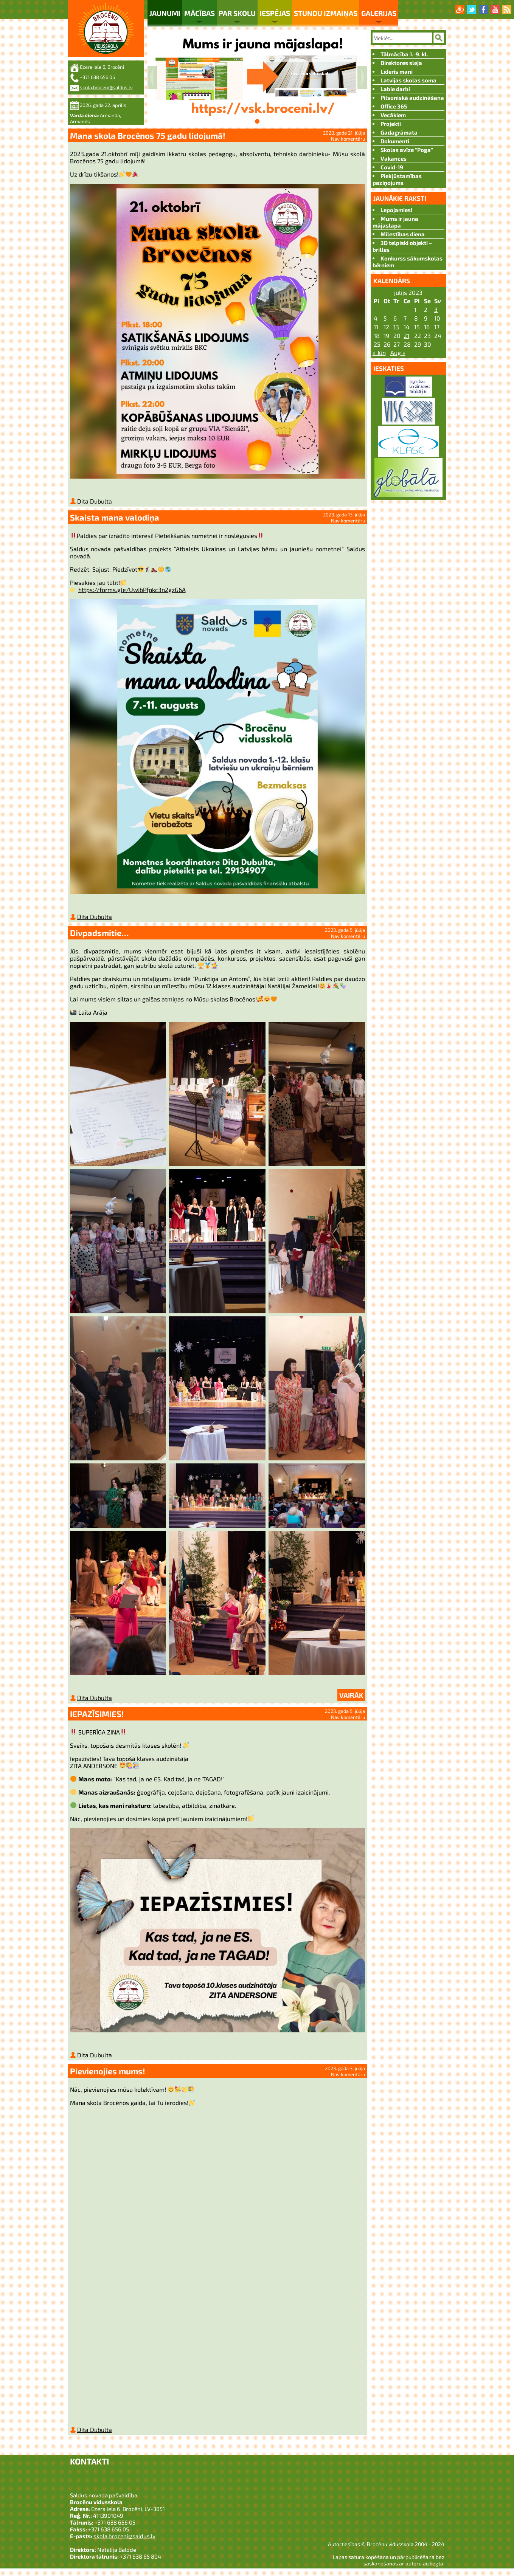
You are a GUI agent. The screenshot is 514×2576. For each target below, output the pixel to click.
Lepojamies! (396, 209)
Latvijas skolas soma (408, 80)
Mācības (199, 13)
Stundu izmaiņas (325, 13)
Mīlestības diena (402, 234)
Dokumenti (394, 141)
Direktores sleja (401, 62)
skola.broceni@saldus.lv (106, 87)
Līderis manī (396, 71)
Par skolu (237, 13)
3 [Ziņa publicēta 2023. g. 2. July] (436, 309)
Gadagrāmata (399, 132)
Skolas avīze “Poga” (406, 149)
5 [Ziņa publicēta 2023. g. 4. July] (385, 318)
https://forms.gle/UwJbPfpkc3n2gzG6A (132, 591)
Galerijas (378, 13)
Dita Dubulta (94, 502)
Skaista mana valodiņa (114, 519)
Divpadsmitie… (99, 936)
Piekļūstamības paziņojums (397, 179)
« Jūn (379, 352)
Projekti (390, 123)
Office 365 (393, 106)
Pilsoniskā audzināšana (412, 97)
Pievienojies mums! (107, 2077)
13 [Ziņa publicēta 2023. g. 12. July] (396, 326)
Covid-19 (391, 167)
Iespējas (274, 13)
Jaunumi (164, 13)
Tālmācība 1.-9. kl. (404, 54)
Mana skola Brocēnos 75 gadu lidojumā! (147, 135)
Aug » (397, 352)
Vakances (393, 158)
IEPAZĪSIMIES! (97, 1718)
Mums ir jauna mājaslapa (395, 222)
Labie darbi (395, 88)
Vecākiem (393, 115)
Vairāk (351, 1700)
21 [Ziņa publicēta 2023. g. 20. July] (406, 335)
